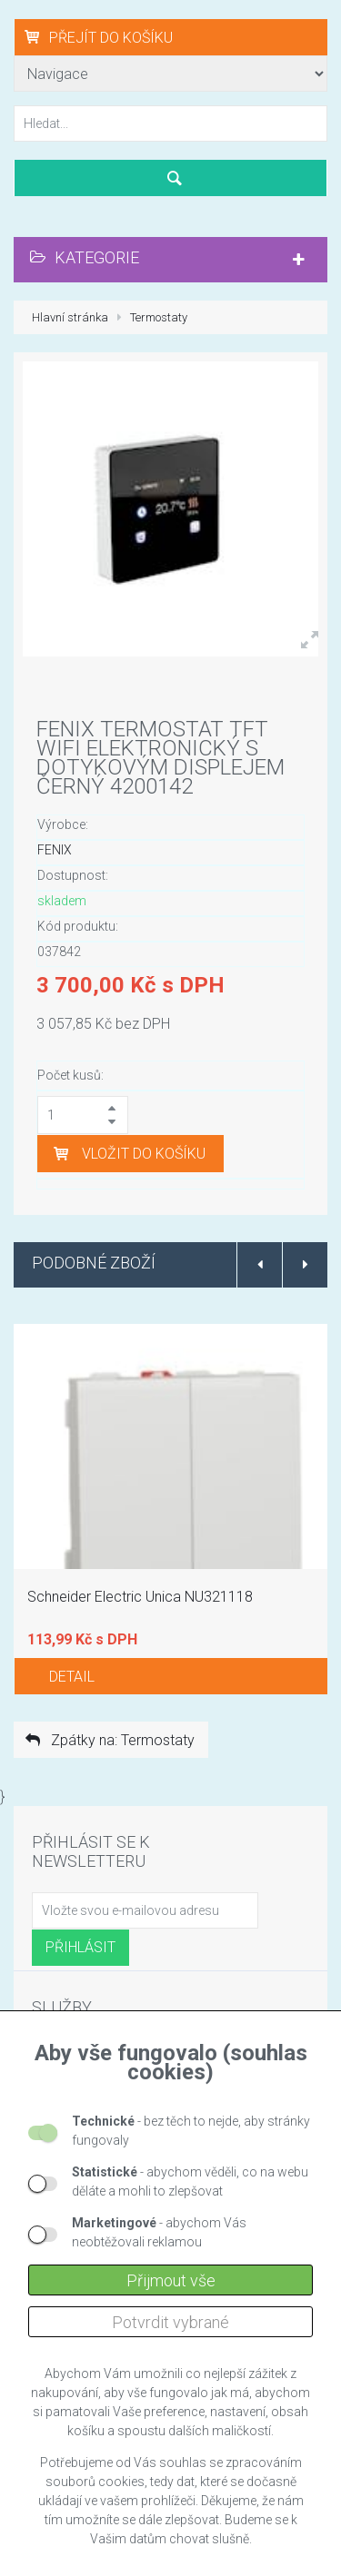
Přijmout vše (171, 2280)
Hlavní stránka (70, 317)
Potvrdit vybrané (170, 2322)
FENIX (54, 850)
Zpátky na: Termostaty (109, 1740)
